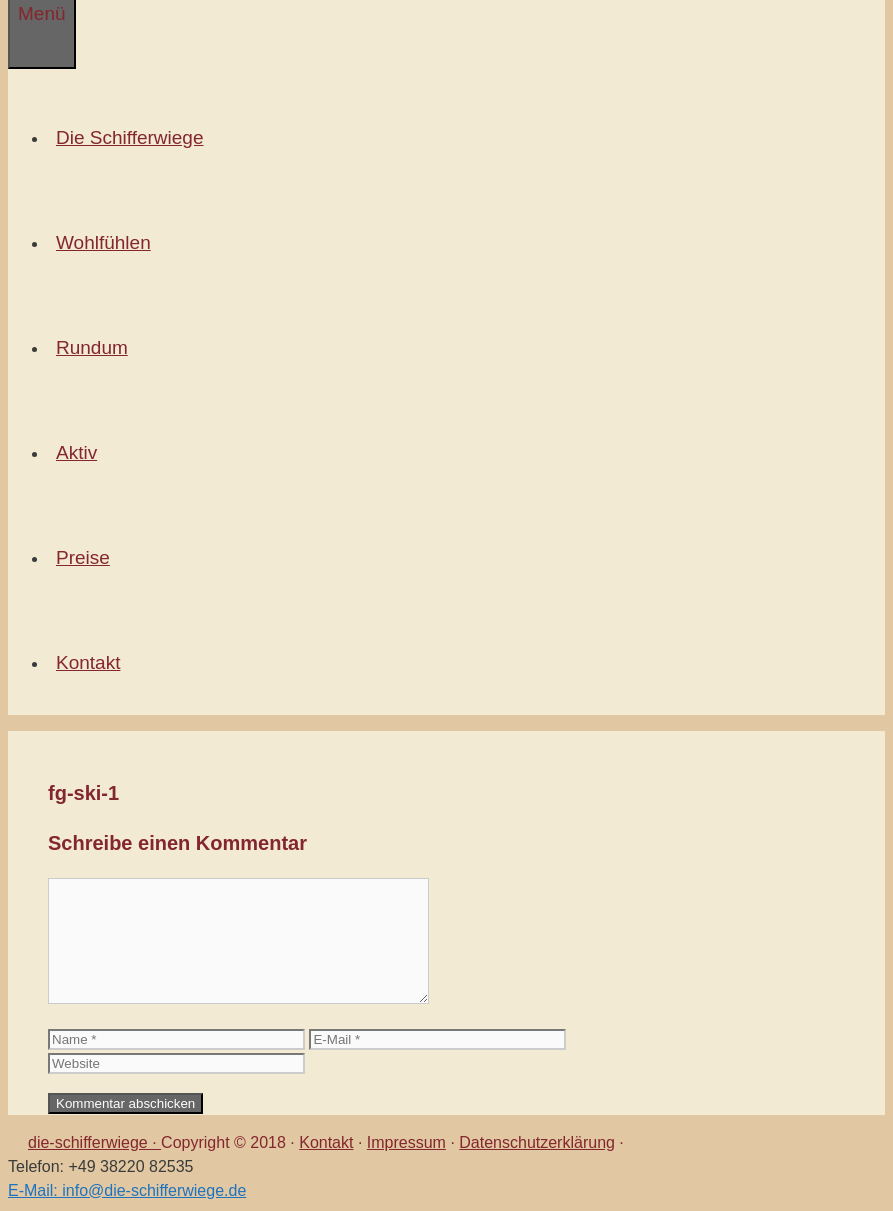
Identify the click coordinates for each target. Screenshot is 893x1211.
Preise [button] (87, 557)
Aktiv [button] (80, 452)
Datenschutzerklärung (537, 1142)
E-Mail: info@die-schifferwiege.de (127, 1190)
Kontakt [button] (92, 662)
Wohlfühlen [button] (107, 242)
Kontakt (326, 1142)
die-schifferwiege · (94, 1142)
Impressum (406, 1142)
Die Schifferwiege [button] (134, 137)
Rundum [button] (96, 347)
